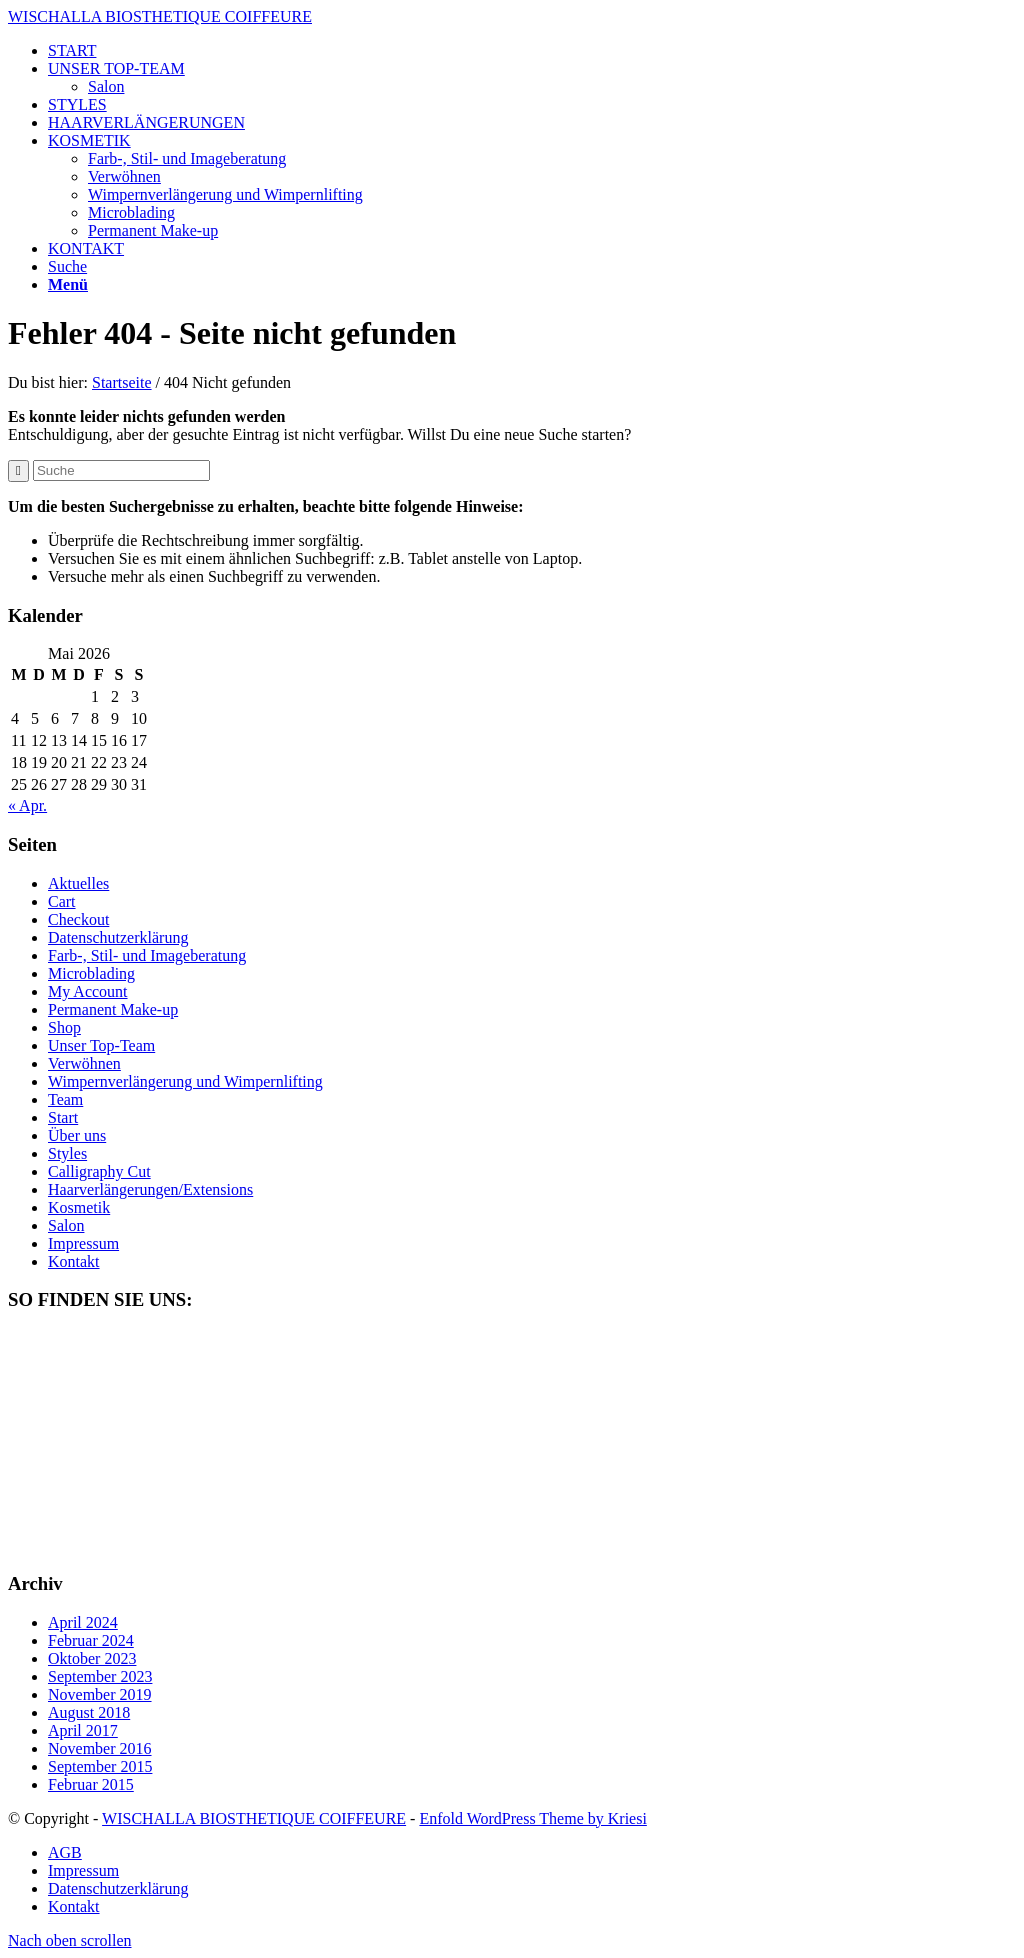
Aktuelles (78, 883)
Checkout (78, 919)
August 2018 (89, 1712)
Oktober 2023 (92, 1658)
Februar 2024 (91, 1640)
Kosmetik (79, 1207)
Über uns (77, 1135)
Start (63, 1117)
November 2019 (100, 1694)
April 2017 (83, 1730)
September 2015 (100, 1766)
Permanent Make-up (113, 1009)
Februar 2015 (91, 1784)
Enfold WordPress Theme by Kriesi (532, 1818)
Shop (64, 1027)
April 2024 (83, 1622)
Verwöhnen (84, 1063)
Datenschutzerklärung (118, 937)
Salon (106, 86)
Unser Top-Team (101, 1045)
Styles (67, 1153)
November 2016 (100, 1748)
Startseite (122, 382)
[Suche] (67, 266)
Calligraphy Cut (99, 1171)
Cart (62, 901)
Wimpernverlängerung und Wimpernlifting (185, 1081)
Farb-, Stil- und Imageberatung (147, 955)
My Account (88, 991)
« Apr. (27, 805)
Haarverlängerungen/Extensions (150, 1189)
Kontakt (74, 1261)
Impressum (83, 1243)
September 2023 (100, 1676)
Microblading (91, 973)
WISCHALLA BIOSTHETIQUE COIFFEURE (160, 16)
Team (65, 1099)
